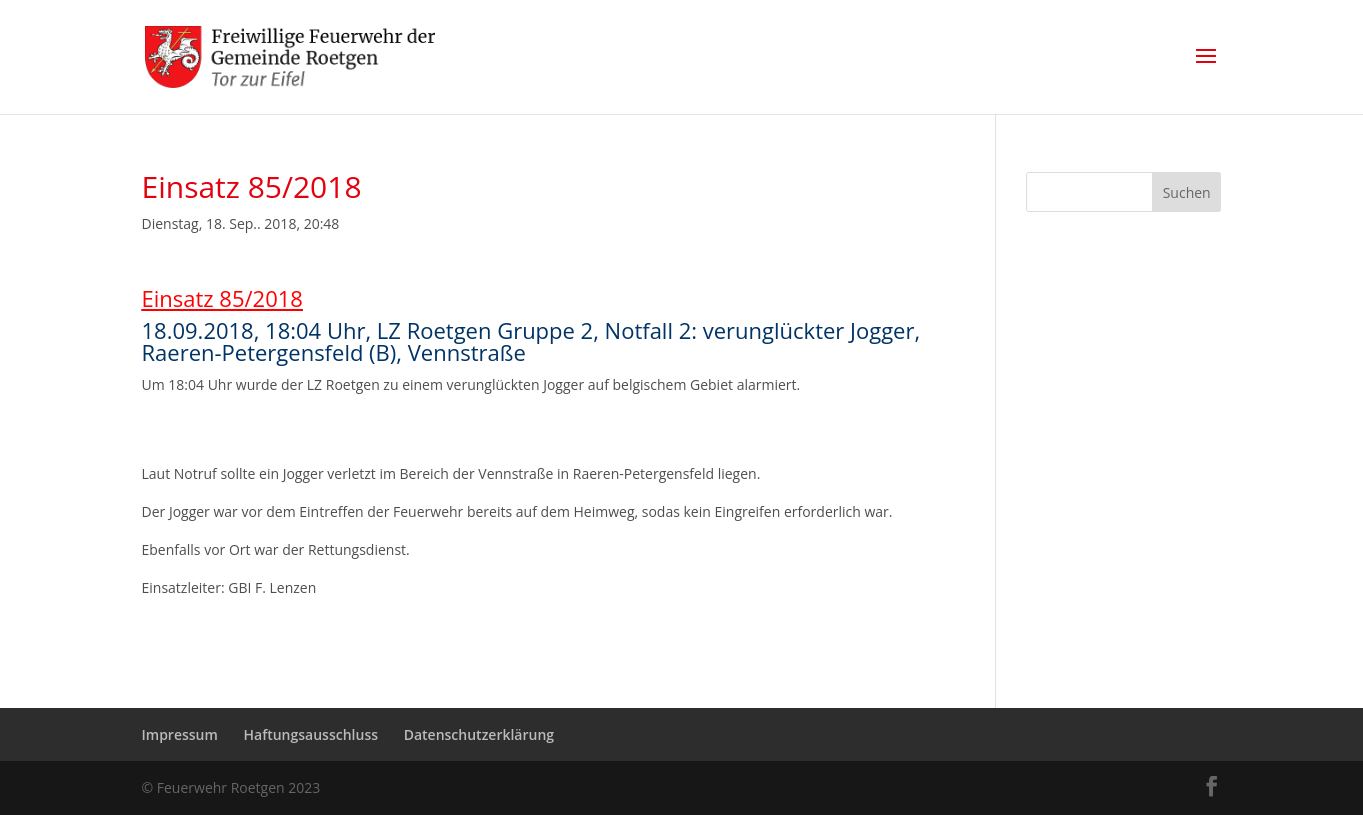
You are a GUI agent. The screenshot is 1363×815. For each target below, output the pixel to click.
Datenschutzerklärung (479, 734)
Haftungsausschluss (310, 734)
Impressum (180, 734)
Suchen (1187, 192)
